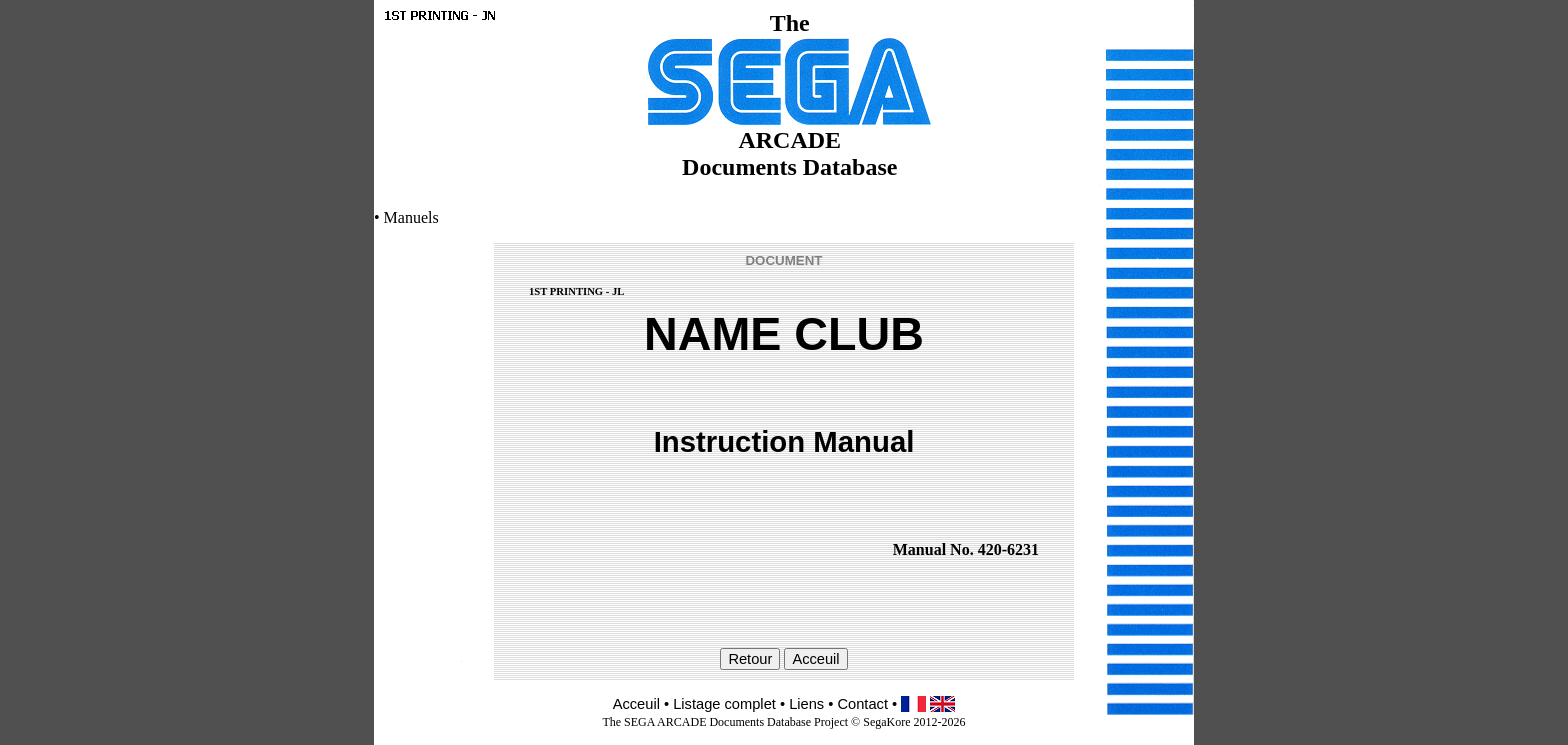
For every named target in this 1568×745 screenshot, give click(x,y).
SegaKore (886, 722)
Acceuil (636, 704)
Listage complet (724, 704)
